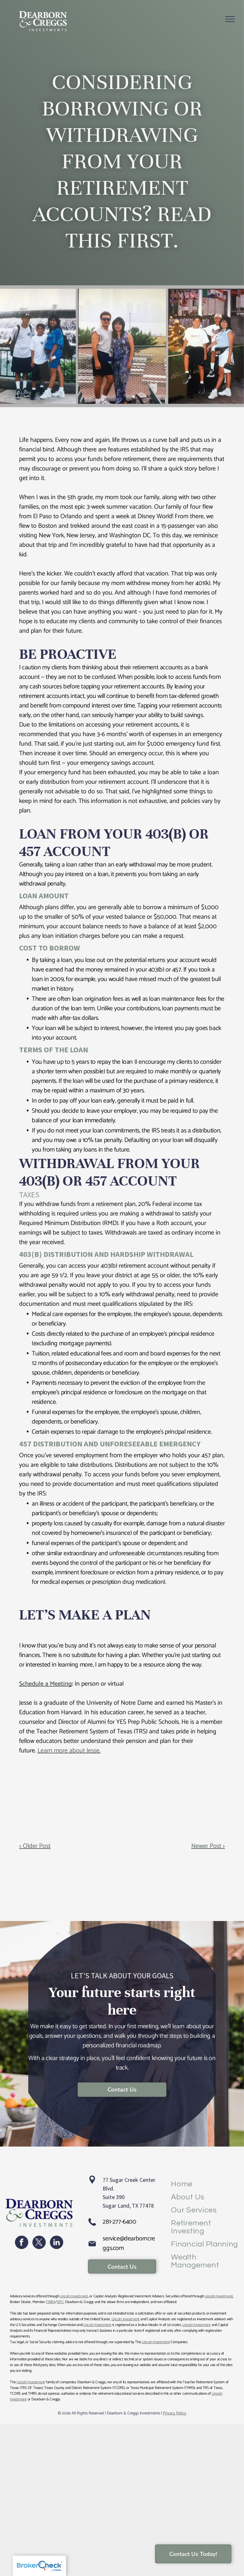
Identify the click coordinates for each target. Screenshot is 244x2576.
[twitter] (39, 2243)
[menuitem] (205, 2183)
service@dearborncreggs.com (129, 2243)
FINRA (50, 2302)
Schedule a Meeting (45, 1684)
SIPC (60, 2302)
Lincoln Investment (74, 2296)
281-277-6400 (119, 2222)
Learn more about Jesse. (68, 1750)
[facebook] (21, 2243)
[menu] (230, 19)
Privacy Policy (174, 2413)
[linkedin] (56, 2243)
